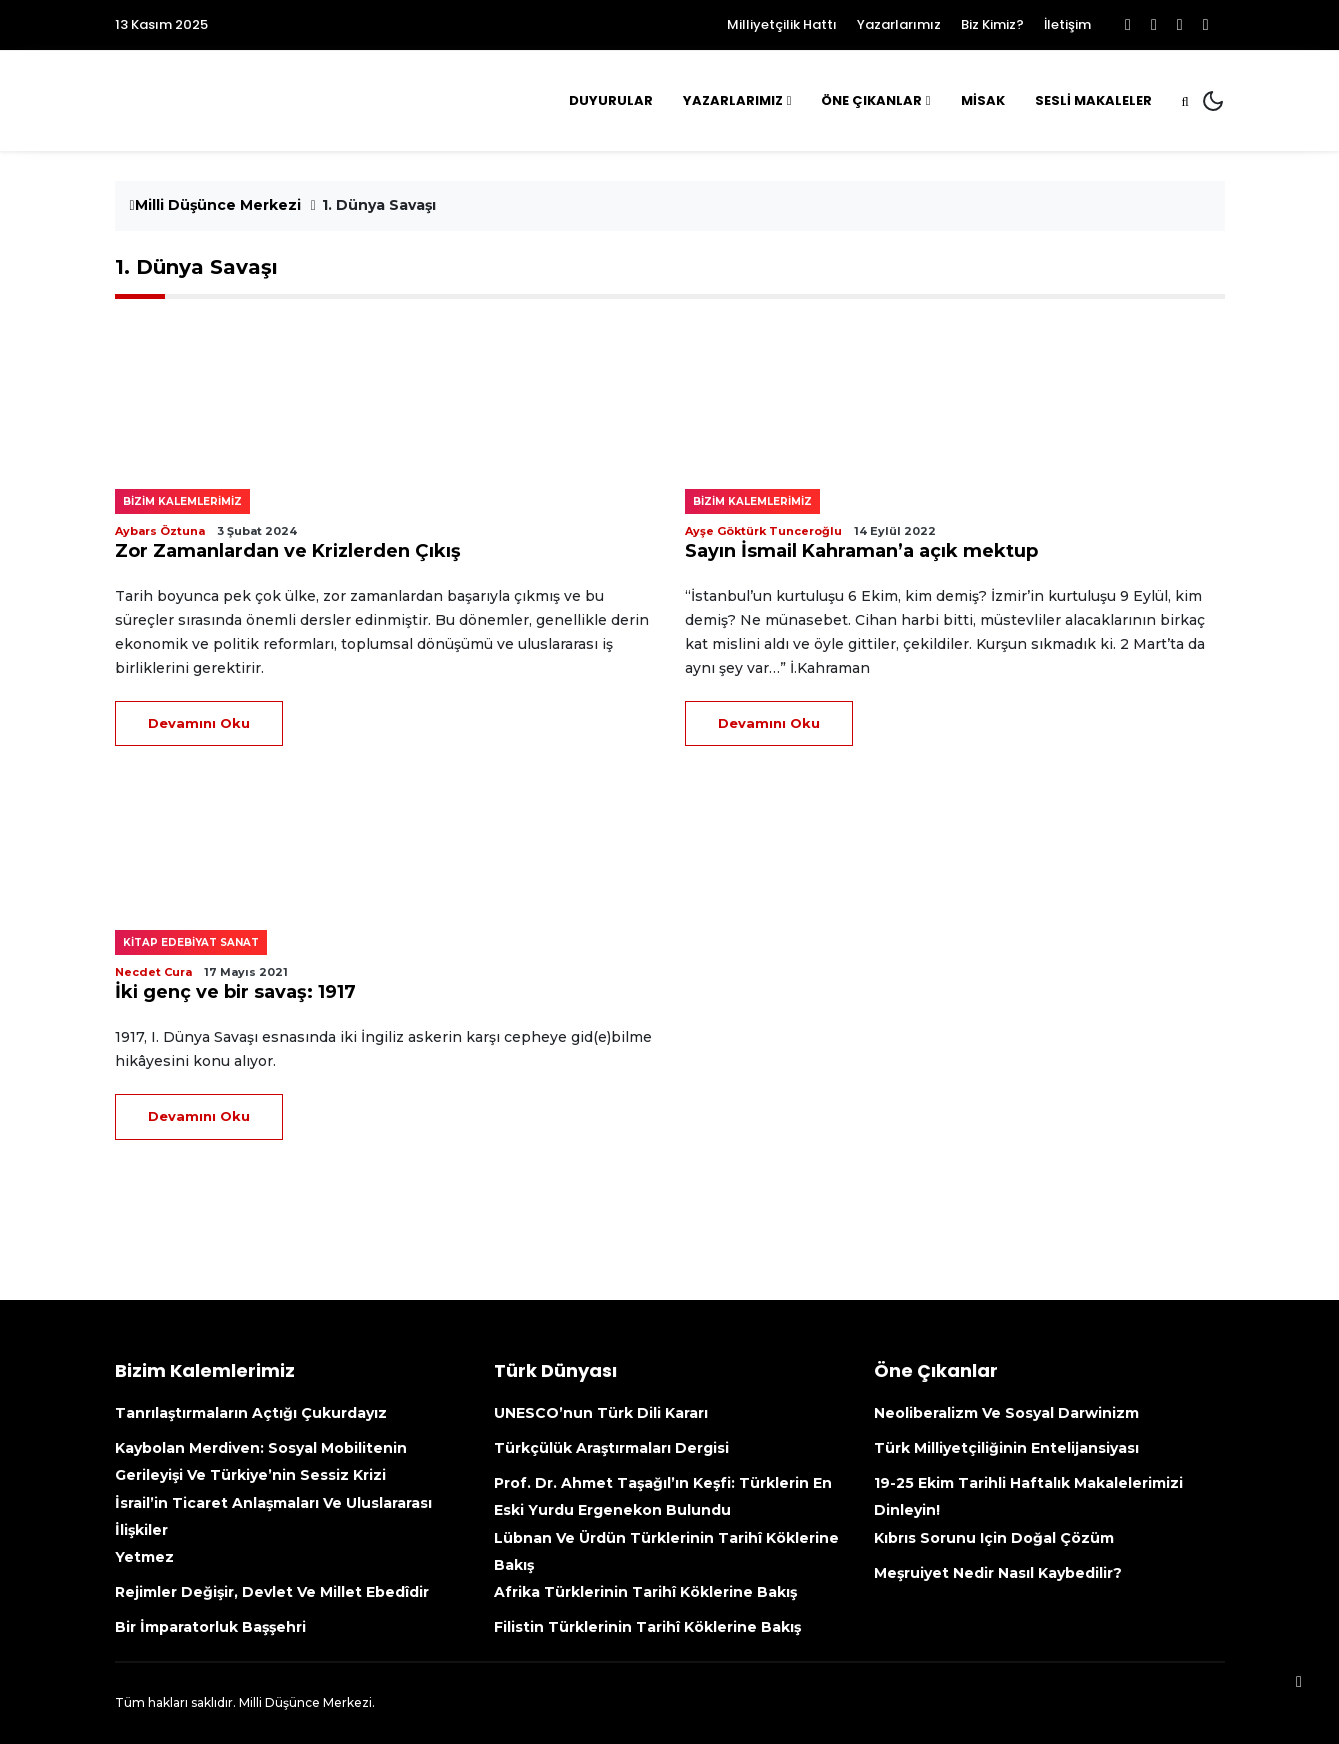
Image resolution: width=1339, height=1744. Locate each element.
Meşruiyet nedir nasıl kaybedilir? (998, 1573)
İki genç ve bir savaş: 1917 (235, 992)
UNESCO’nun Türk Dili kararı (601, 1413)
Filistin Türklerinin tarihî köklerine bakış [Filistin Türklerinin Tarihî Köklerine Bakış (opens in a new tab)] (647, 1627)
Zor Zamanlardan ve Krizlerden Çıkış (288, 551)
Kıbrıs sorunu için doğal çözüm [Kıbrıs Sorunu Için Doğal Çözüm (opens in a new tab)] (994, 1538)
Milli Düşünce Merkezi (215, 205)
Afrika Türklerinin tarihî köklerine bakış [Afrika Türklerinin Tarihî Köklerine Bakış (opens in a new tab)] (645, 1592)
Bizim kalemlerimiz (182, 501)
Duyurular (611, 100)
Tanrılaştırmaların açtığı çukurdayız (251, 1413)
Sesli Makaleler (1093, 100)
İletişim (1067, 24)
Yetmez (144, 1557)
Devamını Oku (199, 723)
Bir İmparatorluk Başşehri (210, 1627)
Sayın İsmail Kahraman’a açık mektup (861, 551)
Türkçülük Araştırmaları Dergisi (611, 1448)
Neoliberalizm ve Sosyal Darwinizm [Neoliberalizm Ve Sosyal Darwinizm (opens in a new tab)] (1006, 1413)
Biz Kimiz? (992, 24)
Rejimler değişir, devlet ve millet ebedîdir (272, 1592)
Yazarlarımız (899, 24)
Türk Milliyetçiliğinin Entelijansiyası (1006, 1448)
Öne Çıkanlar (871, 100)
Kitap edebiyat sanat (191, 942)
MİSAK (983, 100)
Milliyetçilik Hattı (782, 24)
